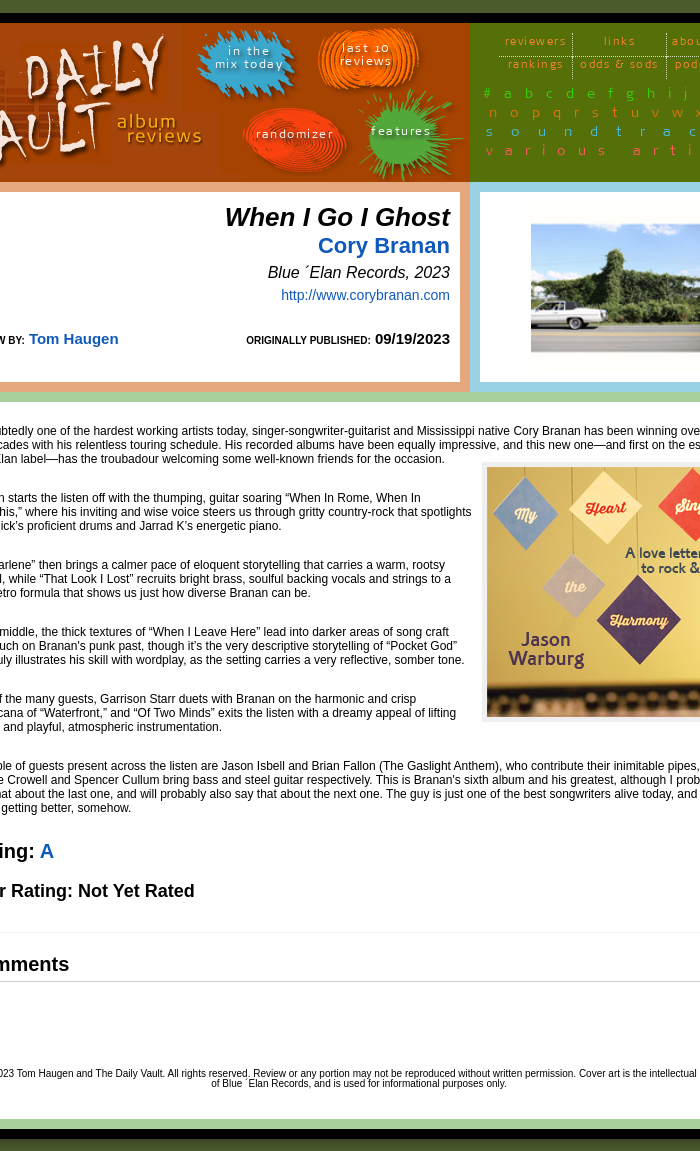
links (620, 44)
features (401, 134)
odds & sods (619, 67)
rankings (536, 67)
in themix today (249, 61)
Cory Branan (384, 245)
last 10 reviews (366, 58)
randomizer (294, 137)
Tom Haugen (74, 338)
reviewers (536, 44)
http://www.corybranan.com (365, 295)
